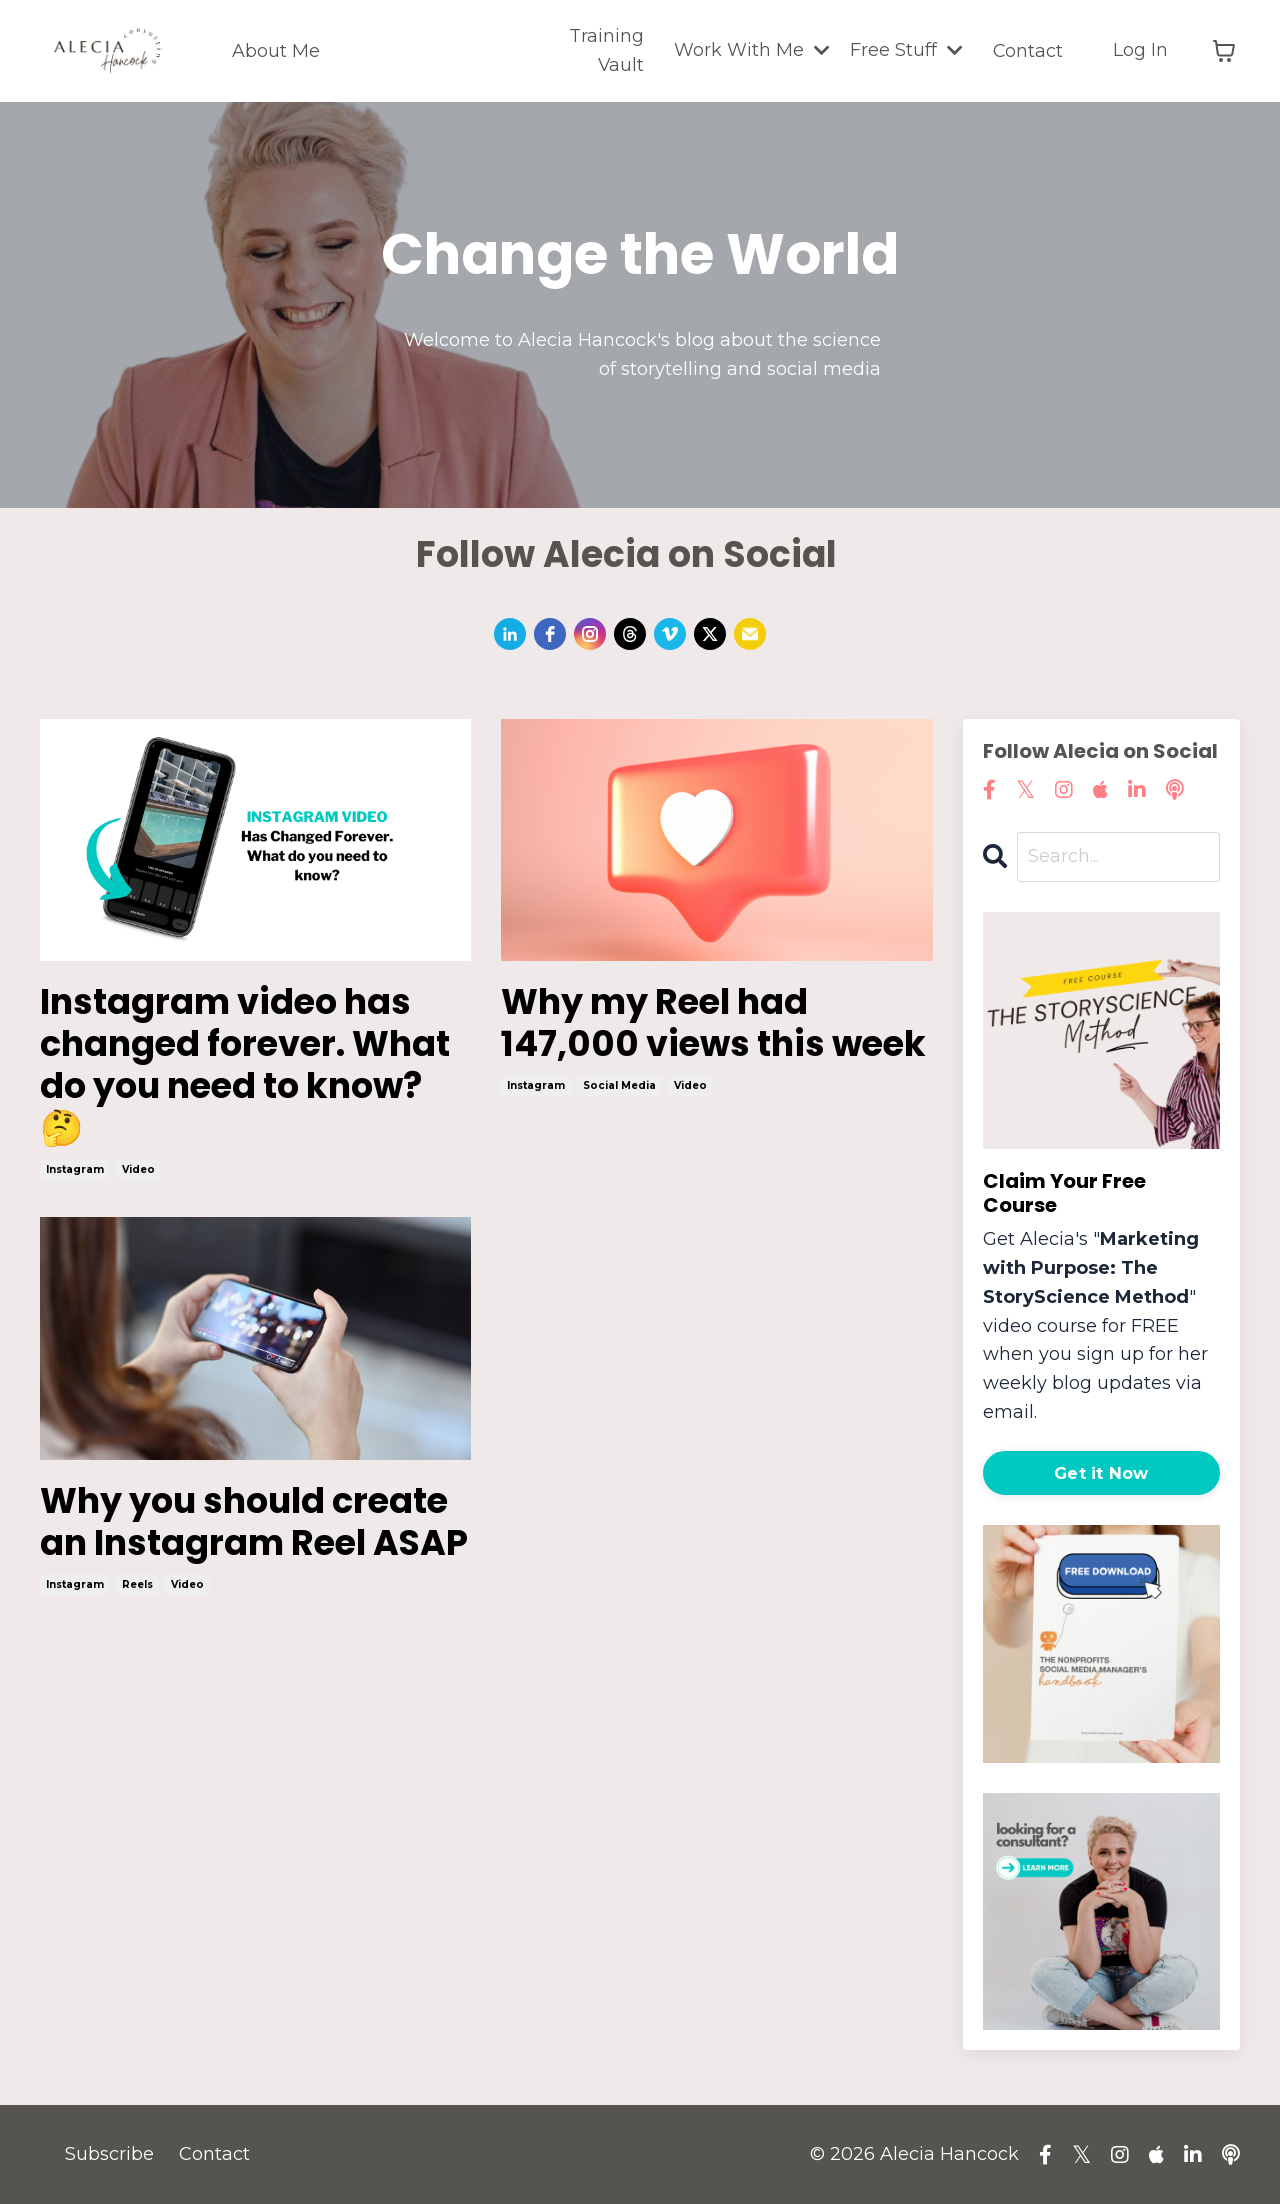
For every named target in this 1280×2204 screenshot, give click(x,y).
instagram (75, 1174)
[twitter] (710, 634)
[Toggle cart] (1224, 51)
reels (137, 1634)
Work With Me (751, 50)
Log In (1140, 50)
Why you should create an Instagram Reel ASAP (253, 1550)
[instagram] (590, 634)
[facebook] (550, 634)
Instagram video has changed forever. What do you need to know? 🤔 (252, 1067)
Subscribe (109, 2154)
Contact (1027, 50)
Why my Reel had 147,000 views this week (667, 1046)
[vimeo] (670, 634)
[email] (750, 634)
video (138, 1174)
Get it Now (1101, 1473)
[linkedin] (510, 634)
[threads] (630, 634)
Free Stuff (905, 50)
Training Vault (605, 50)
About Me (276, 50)
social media (619, 1131)
